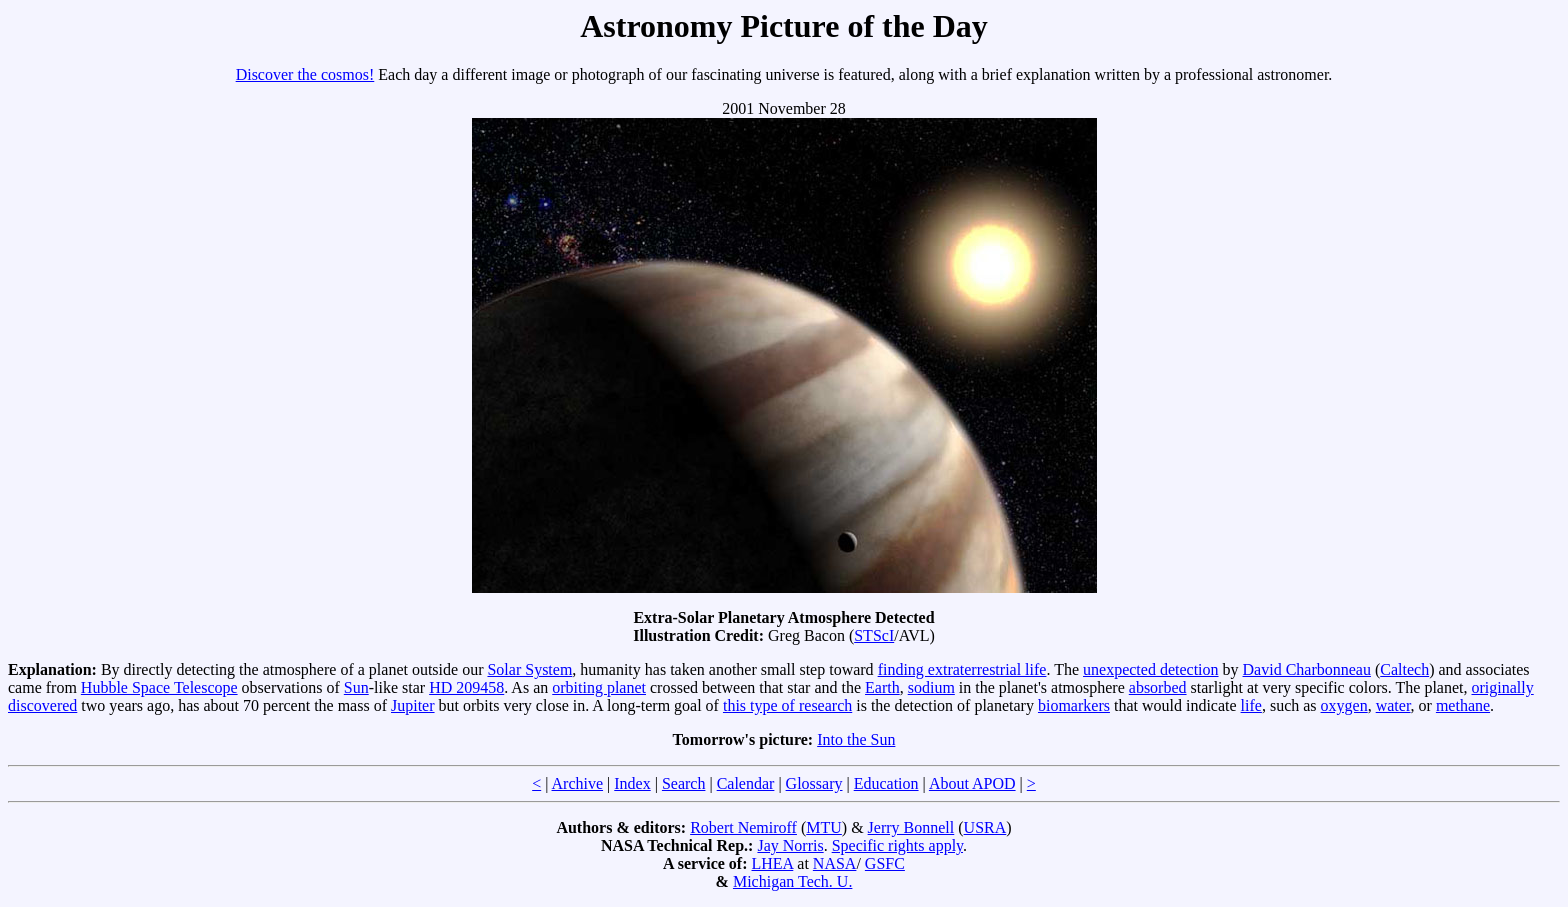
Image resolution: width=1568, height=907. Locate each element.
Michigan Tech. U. (792, 881)
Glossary (814, 783)
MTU (824, 827)
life (1251, 705)
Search (684, 783)
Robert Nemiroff (743, 827)
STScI (874, 635)
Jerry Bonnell (911, 827)
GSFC (885, 863)
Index (632, 783)
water (1393, 705)
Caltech (1404, 669)
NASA (835, 863)
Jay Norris (790, 845)
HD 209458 (466, 687)
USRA (985, 827)
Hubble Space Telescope (159, 687)
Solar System (529, 669)
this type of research (787, 705)
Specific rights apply (897, 845)
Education (886, 783)
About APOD (972, 783)
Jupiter (413, 705)
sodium (931, 687)
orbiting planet (599, 687)
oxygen (1344, 705)
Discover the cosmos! (305, 74)
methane (1463, 705)
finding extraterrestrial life (962, 669)
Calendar (746, 783)
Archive (578, 783)
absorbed (1158, 687)
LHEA (773, 863)
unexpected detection (1151, 669)
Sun (356, 687)
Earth (882, 687)
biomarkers (1074, 705)
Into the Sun (856, 739)
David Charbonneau (1307, 669)
